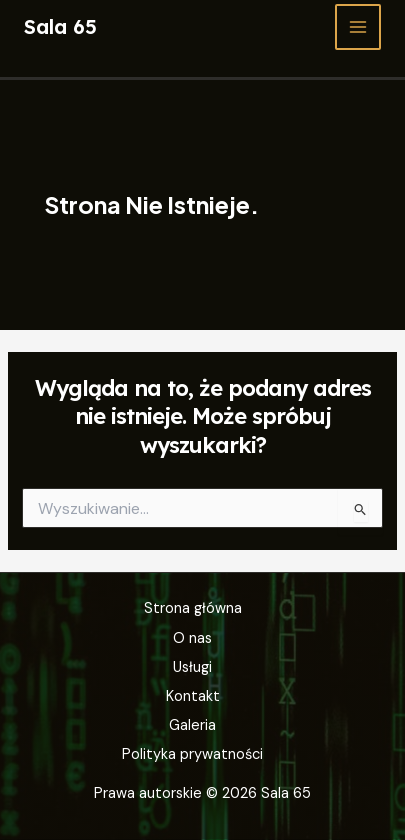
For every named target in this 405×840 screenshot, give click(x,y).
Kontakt (193, 696)
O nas (192, 638)
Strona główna (193, 608)
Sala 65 (60, 26)
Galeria (192, 725)
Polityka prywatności (192, 754)
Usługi (192, 667)
